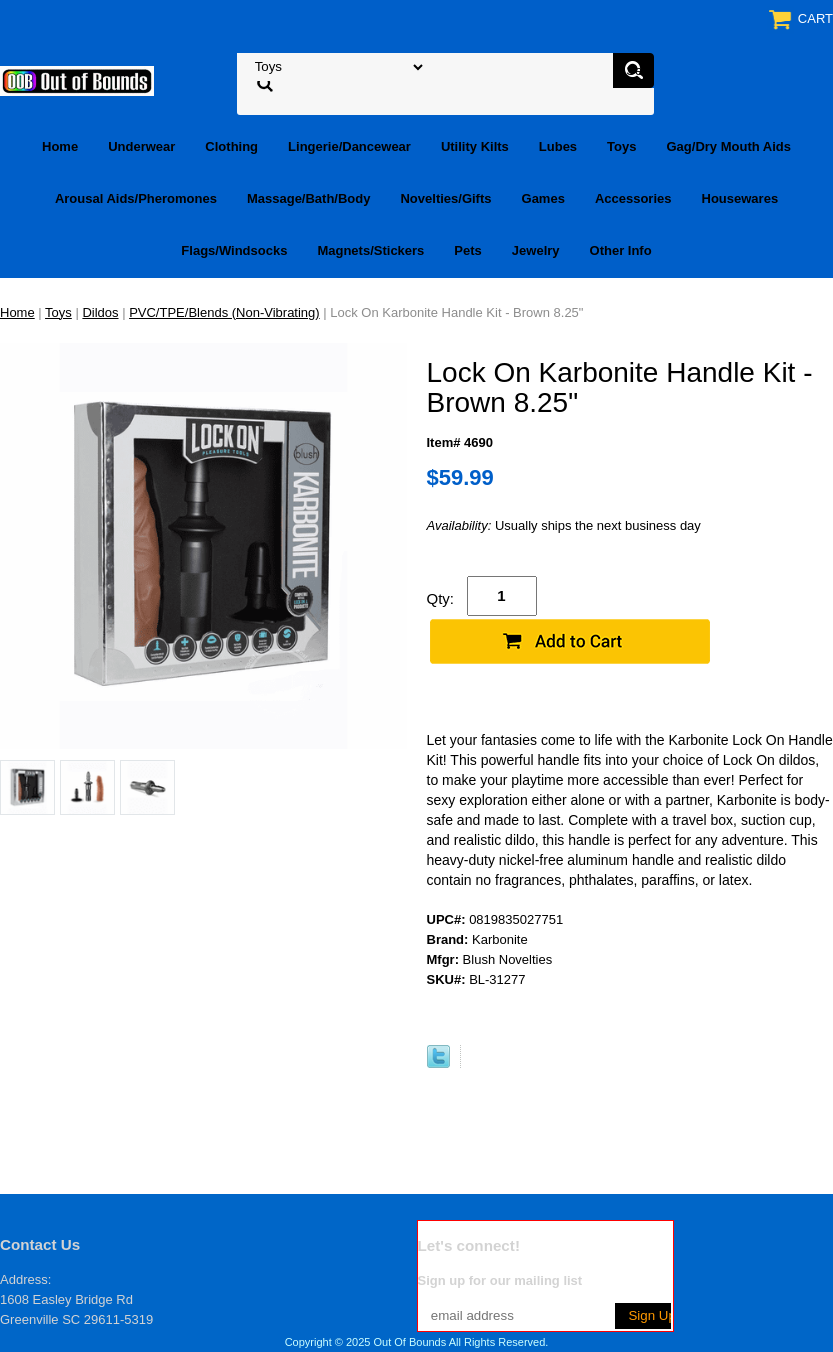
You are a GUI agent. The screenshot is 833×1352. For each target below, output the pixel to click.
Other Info (621, 250)
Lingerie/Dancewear (349, 146)
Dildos (100, 312)
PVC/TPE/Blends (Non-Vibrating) (224, 312)
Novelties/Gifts (445, 198)
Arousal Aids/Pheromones (136, 198)
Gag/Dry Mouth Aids (729, 146)
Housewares (740, 198)
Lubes (558, 146)
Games (543, 198)
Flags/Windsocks (234, 250)
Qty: (441, 598)
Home (60, 146)
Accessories (633, 198)
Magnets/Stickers (370, 250)
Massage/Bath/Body (309, 198)
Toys (621, 146)
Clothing (231, 146)
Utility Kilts (475, 146)
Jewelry (536, 250)
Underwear (141, 146)
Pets (467, 250)
